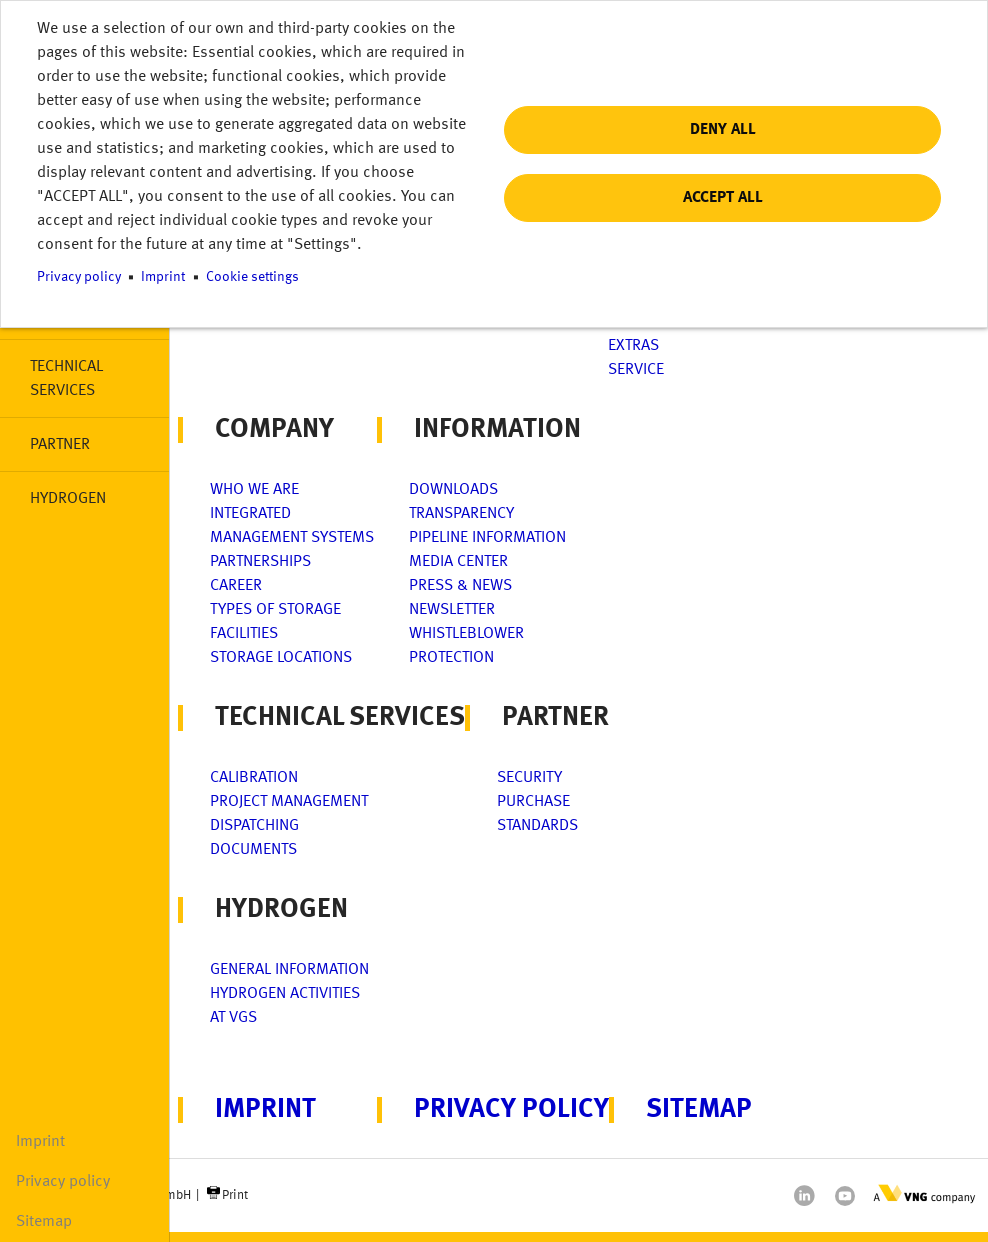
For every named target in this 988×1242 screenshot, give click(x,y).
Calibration (254, 778)
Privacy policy (63, 1182)
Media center (458, 562)
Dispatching (254, 826)
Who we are (254, 490)
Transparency (461, 514)
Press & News (460, 586)
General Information (289, 970)
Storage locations (281, 658)
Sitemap (44, 1222)
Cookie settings (252, 277)
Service (636, 370)
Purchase (533, 802)
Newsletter (452, 610)
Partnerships (260, 562)
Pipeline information (487, 538)
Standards (537, 826)
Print (235, 1195)
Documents (253, 850)
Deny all (723, 130)
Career (236, 586)
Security (529, 778)
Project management (289, 802)
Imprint (40, 1142)
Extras (633, 346)
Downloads (453, 490)
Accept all (723, 198)
